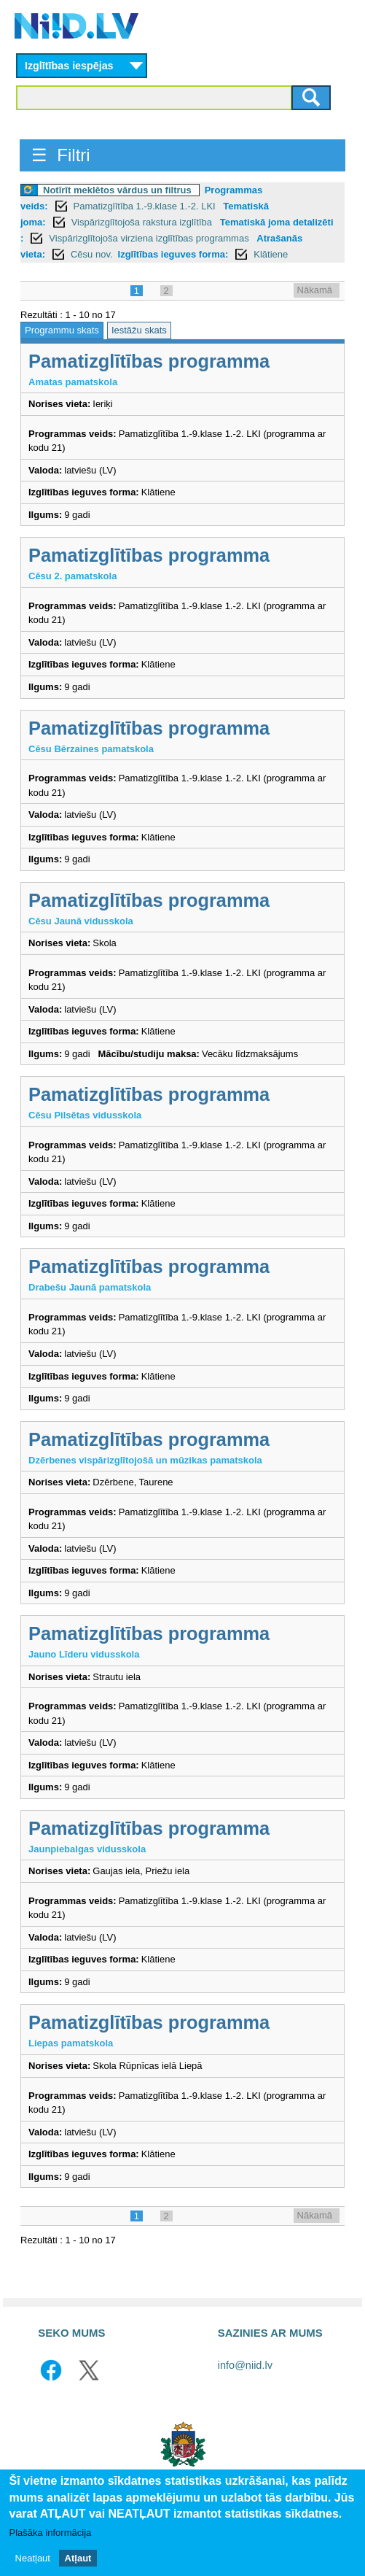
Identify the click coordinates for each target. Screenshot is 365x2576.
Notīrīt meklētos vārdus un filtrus (117, 190)
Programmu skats (62, 330)
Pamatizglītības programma (149, 361)
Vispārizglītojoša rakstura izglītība (143, 222)
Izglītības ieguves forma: (173, 254)
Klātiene (271, 254)
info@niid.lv (245, 2365)
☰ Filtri (60, 155)
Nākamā (314, 290)
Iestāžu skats (139, 330)
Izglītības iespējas (69, 65)
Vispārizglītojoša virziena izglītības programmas (150, 238)
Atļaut (78, 2558)
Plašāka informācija (50, 2532)
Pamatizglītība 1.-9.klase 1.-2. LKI (146, 206)
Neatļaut (32, 2558)
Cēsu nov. (92, 254)
